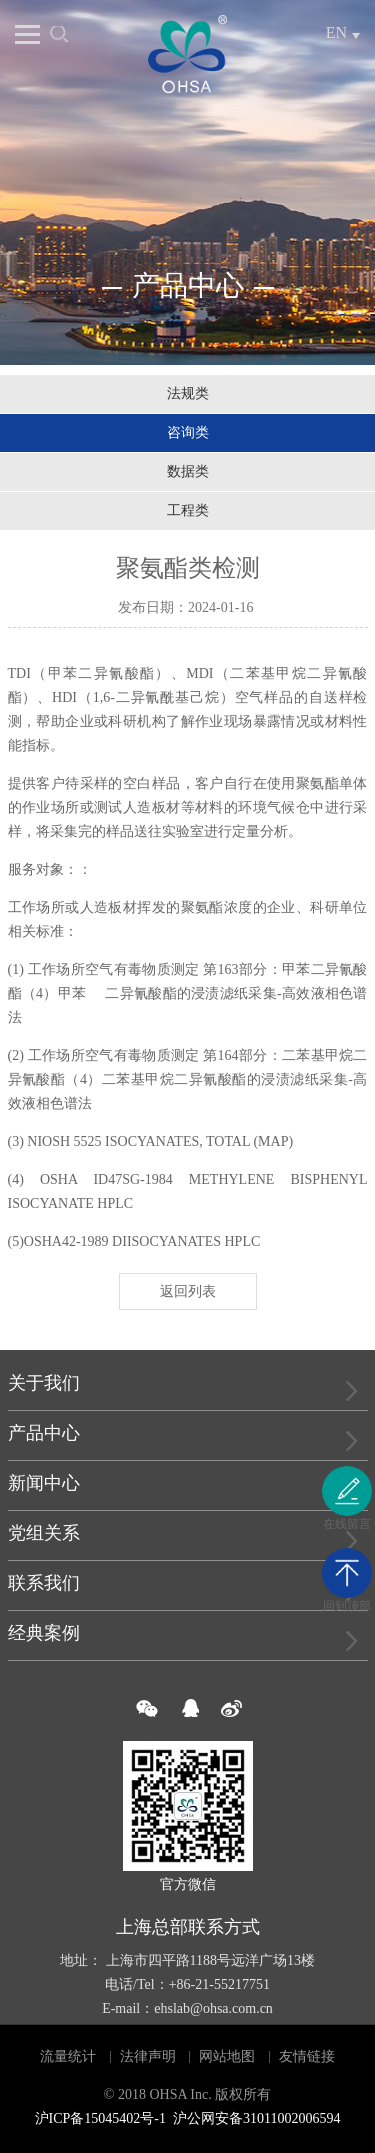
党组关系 (44, 1533)
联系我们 (44, 1583)
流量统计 (68, 2056)
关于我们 (44, 1383)
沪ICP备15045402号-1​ (100, 2118)
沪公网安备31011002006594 (256, 2118)
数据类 (188, 471)
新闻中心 (44, 1483)
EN (336, 32)
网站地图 (227, 2056)
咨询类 (188, 432)
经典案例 (44, 1633)
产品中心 (44, 1433)
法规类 (188, 393)
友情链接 (307, 2056)
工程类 (188, 510)
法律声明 (148, 2056)
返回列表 (188, 1291)
